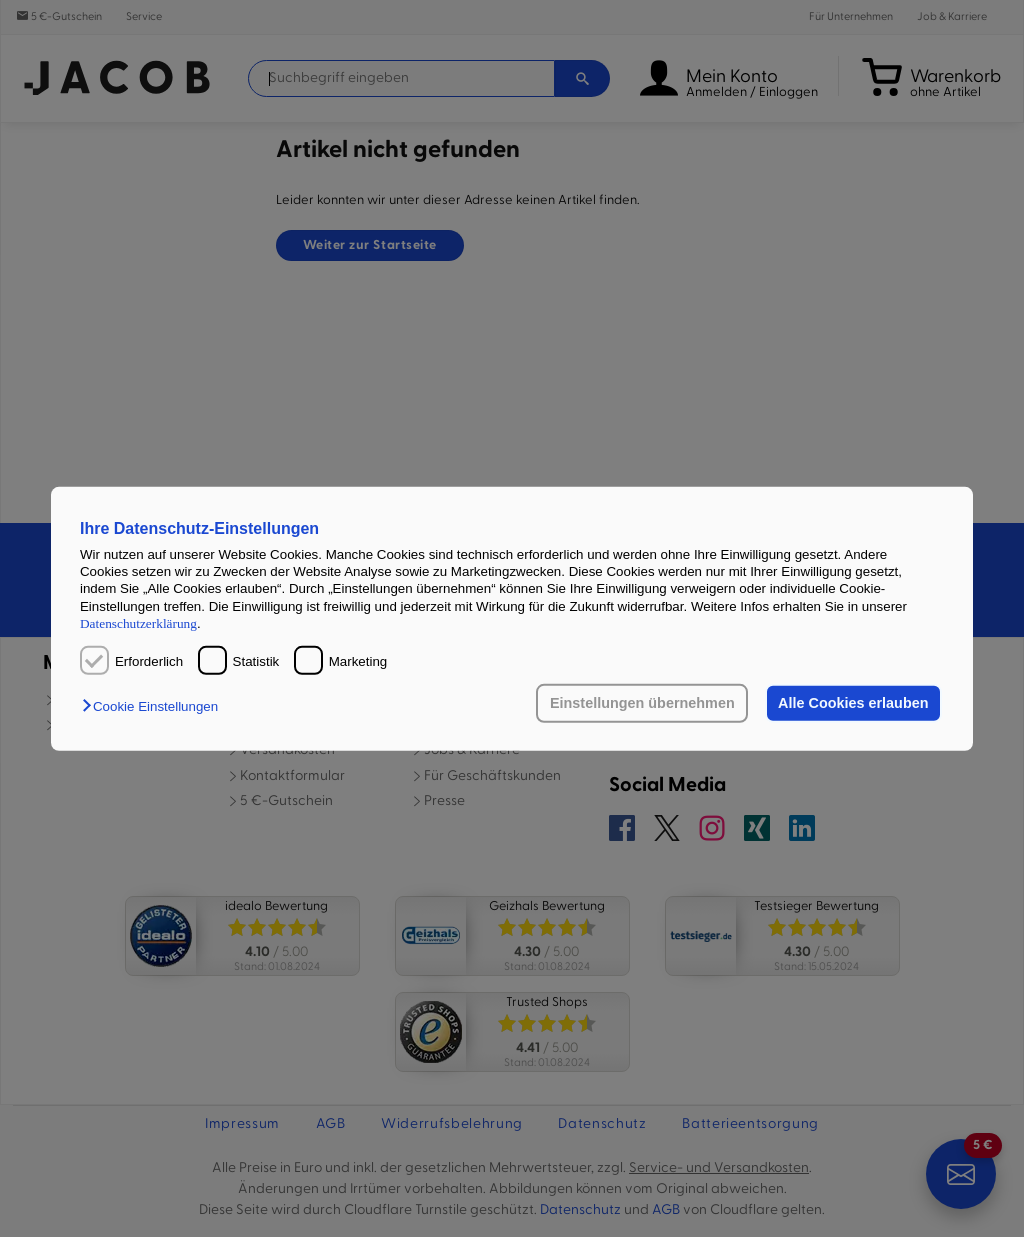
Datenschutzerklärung (138, 623)
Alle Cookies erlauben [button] (853, 703)
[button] (155, 707)
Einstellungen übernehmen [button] (642, 703)
